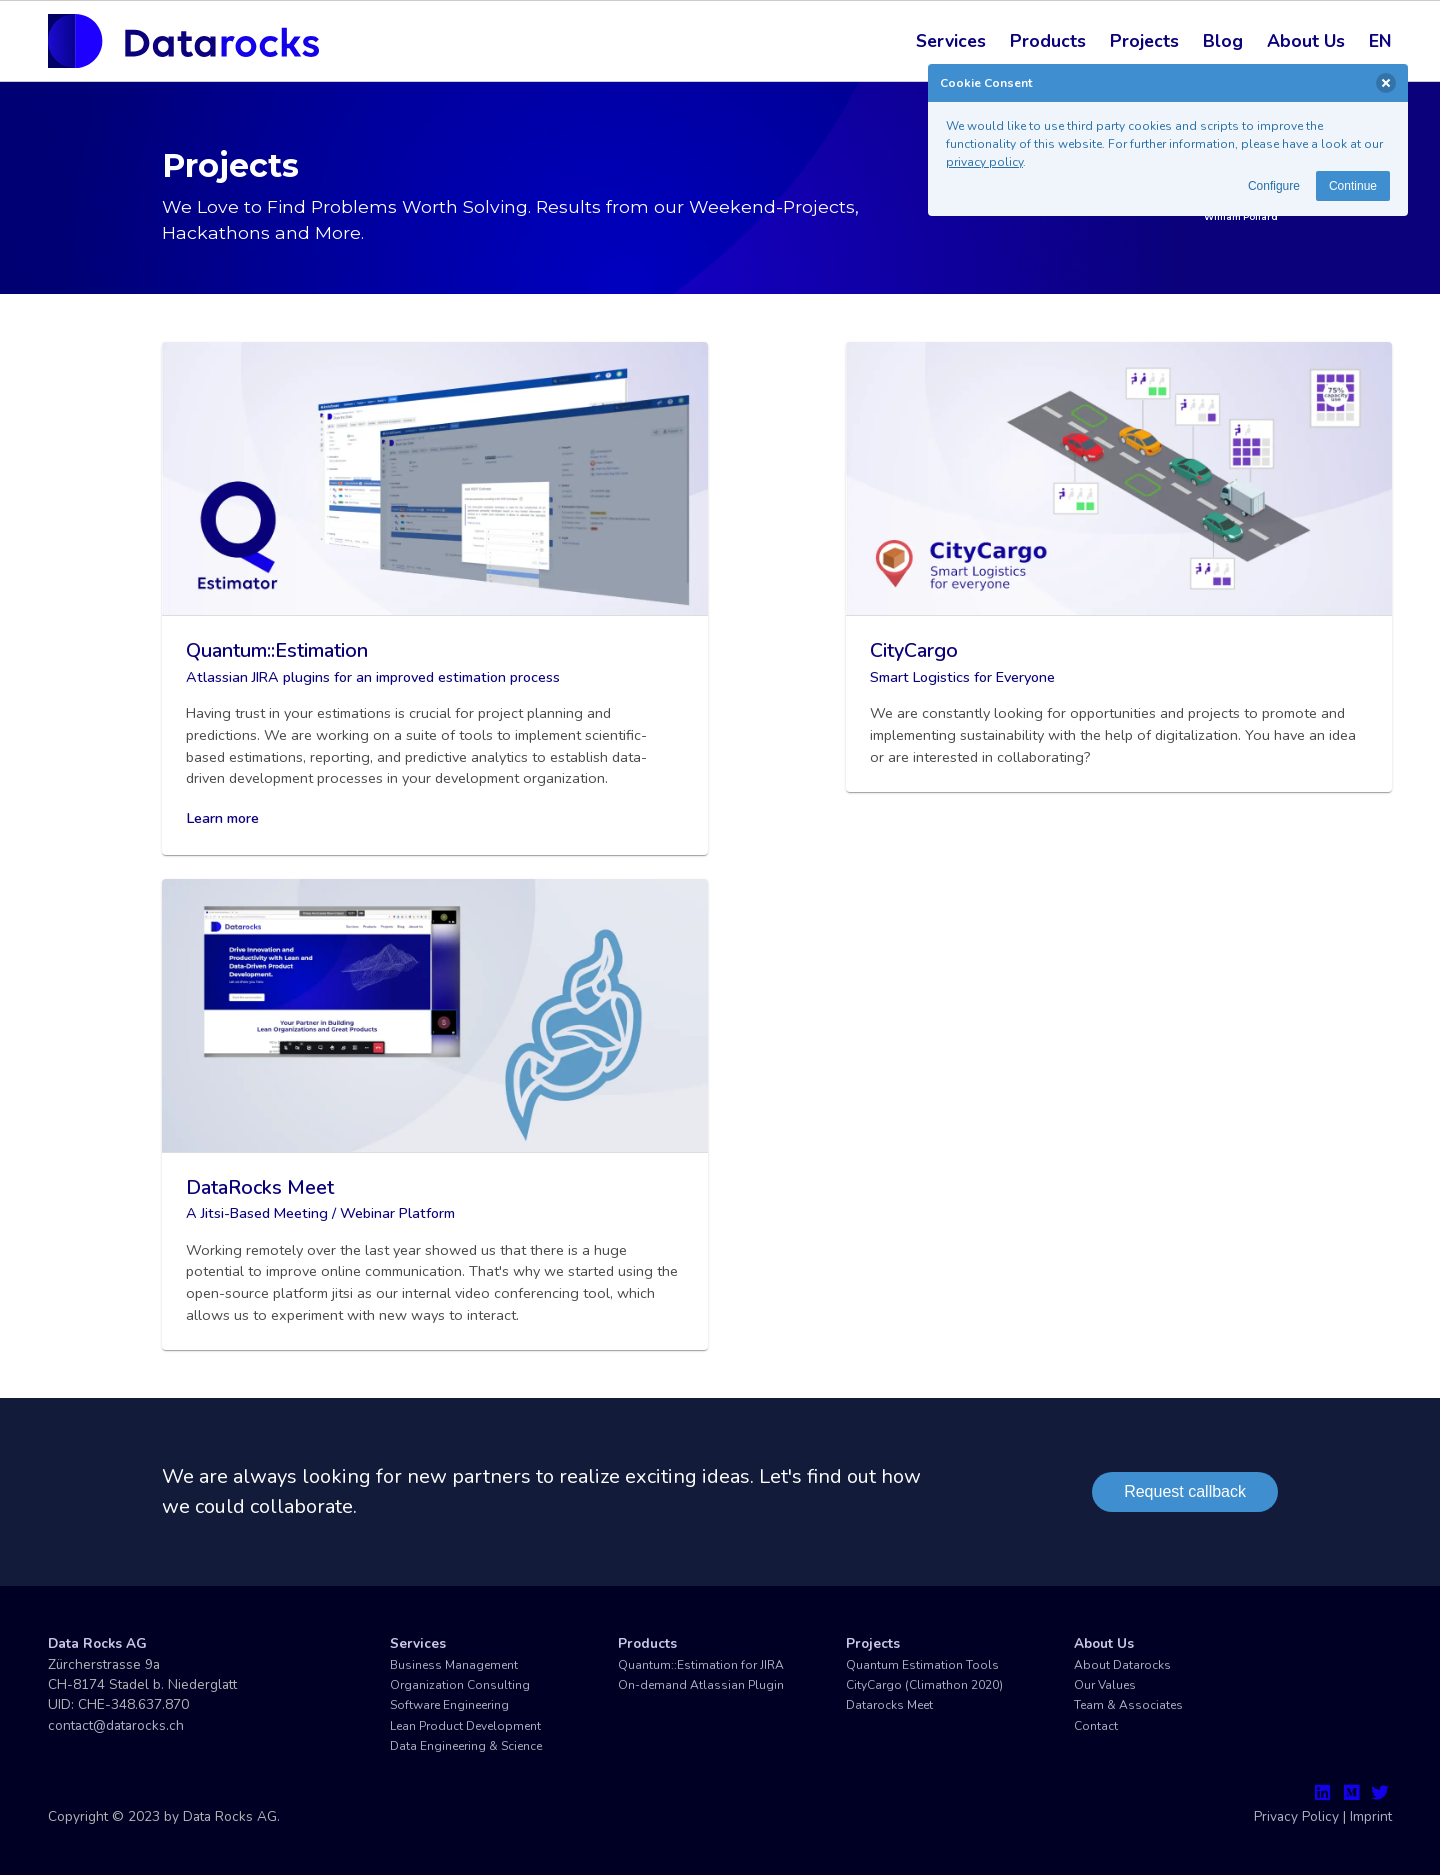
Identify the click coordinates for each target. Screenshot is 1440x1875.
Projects (1144, 41)
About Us (1306, 41)
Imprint (1371, 1816)
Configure (1274, 186)
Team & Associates (1128, 1705)
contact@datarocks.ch (116, 1725)
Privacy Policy (1296, 1816)
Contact (1096, 1726)
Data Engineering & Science (466, 1746)
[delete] (1386, 83)
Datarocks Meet (889, 1705)
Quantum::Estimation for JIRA (701, 1665)
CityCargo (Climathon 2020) (924, 1685)
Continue (1353, 186)
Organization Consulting (460, 1685)
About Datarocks (1122, 1665)
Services (951, 41)
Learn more (222, 818)
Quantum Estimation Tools (922, 1665)
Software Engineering (449, 1705)
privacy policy (984, 162)
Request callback (1185, 1491)
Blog (1223, 41)
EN (1380, 41)
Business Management (454, 1665)
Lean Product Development (465, 1726)
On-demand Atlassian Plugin (701, 1685)
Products (1048, 41)
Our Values (1105, 1685)
